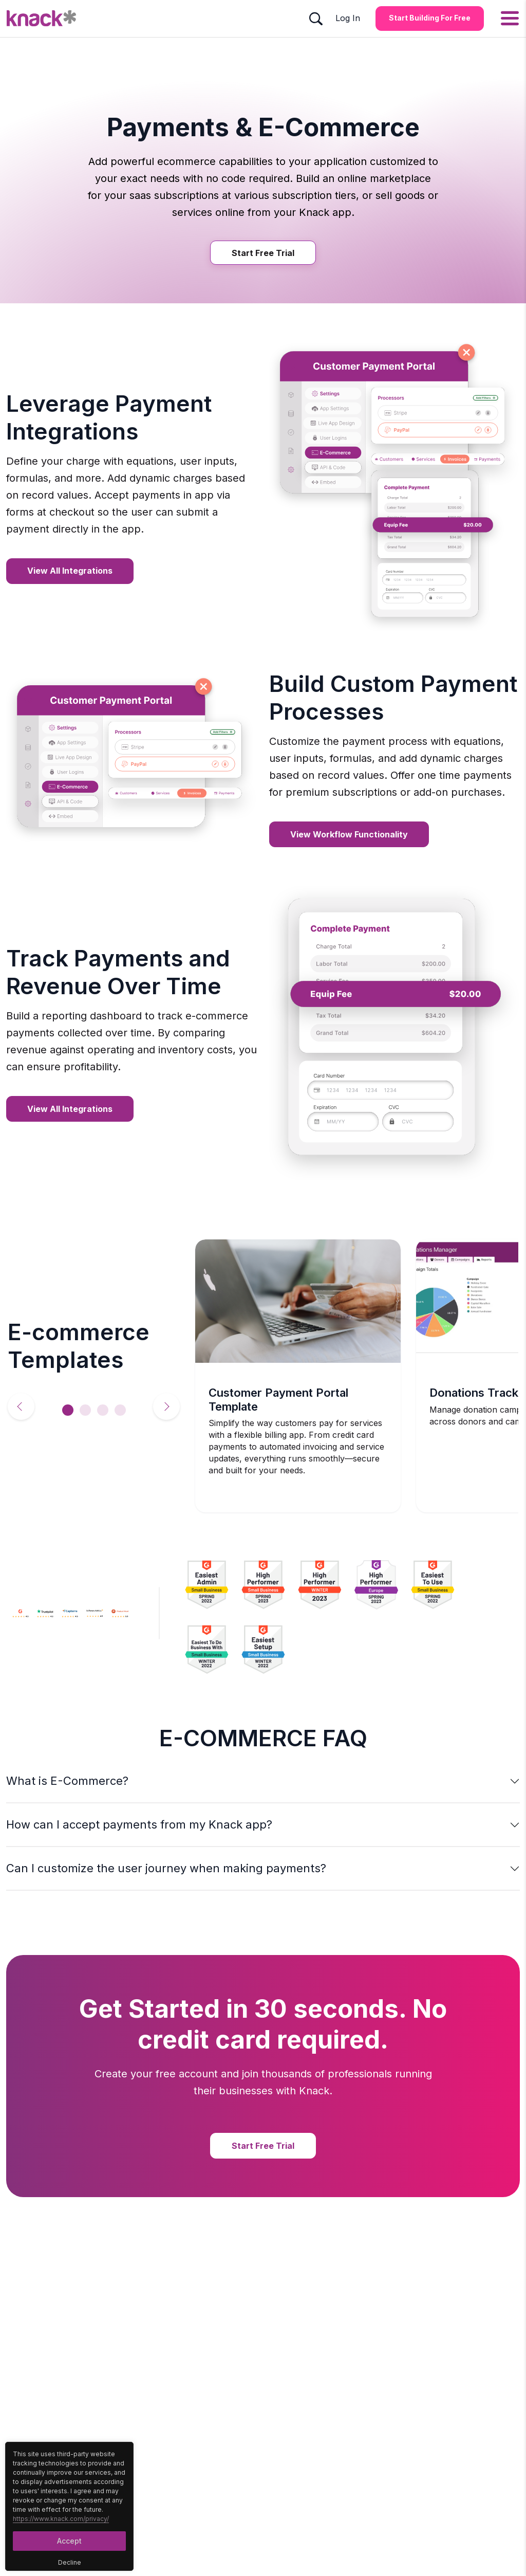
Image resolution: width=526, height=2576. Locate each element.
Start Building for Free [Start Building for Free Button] (430, 17)
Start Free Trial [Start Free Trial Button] (263, 253)
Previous (21, 1406)
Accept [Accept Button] (69, 2540)
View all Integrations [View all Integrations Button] (69, 570)
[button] (263, 1781)
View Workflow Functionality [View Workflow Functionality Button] (349, 834)
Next (166, 1406)
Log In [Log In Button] (347, 18)
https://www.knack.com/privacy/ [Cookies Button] (61, 2519)
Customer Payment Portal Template (278, 1399)
